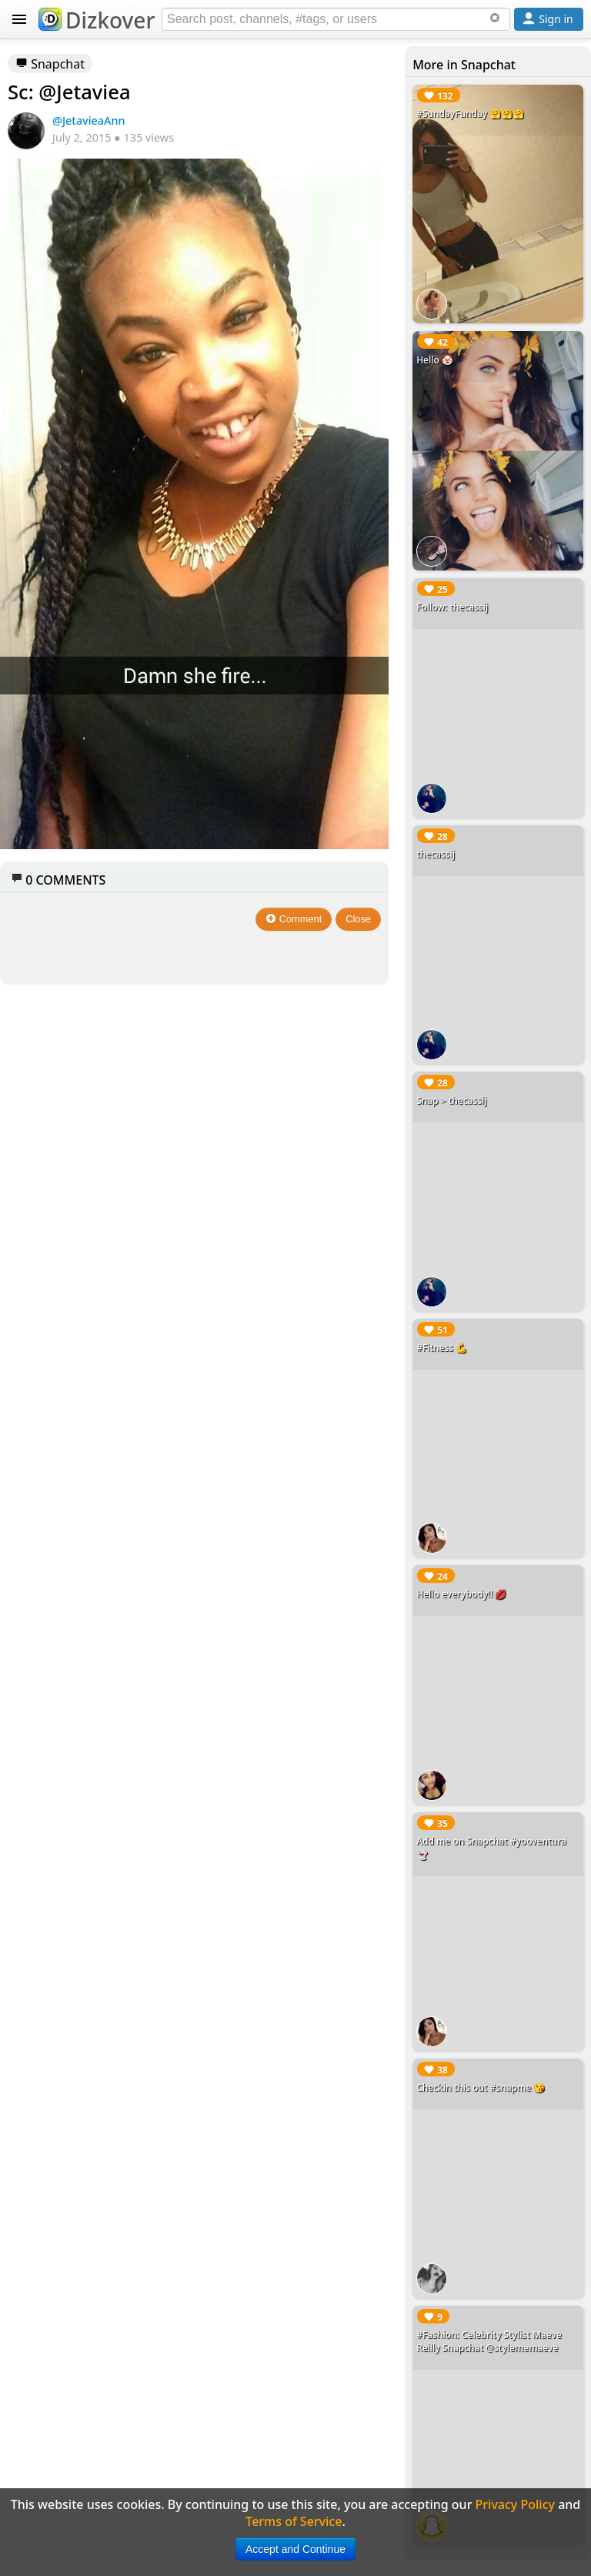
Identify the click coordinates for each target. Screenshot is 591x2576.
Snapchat (50, 63)
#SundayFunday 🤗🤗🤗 (470, 113)
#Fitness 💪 (441, 1347)
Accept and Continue (295, 2549)
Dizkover (96, 20)
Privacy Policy (515, 2504)
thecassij (435, 854)
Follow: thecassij (452, 607)
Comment (293, 919)
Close (358, 919)
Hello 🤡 (434, 359)
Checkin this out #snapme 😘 (480, 2087)
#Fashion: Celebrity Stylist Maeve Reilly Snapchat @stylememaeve (489, 2341)
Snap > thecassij (451, 1100)
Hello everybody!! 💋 (461, 1594)
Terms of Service (293, 2521)
